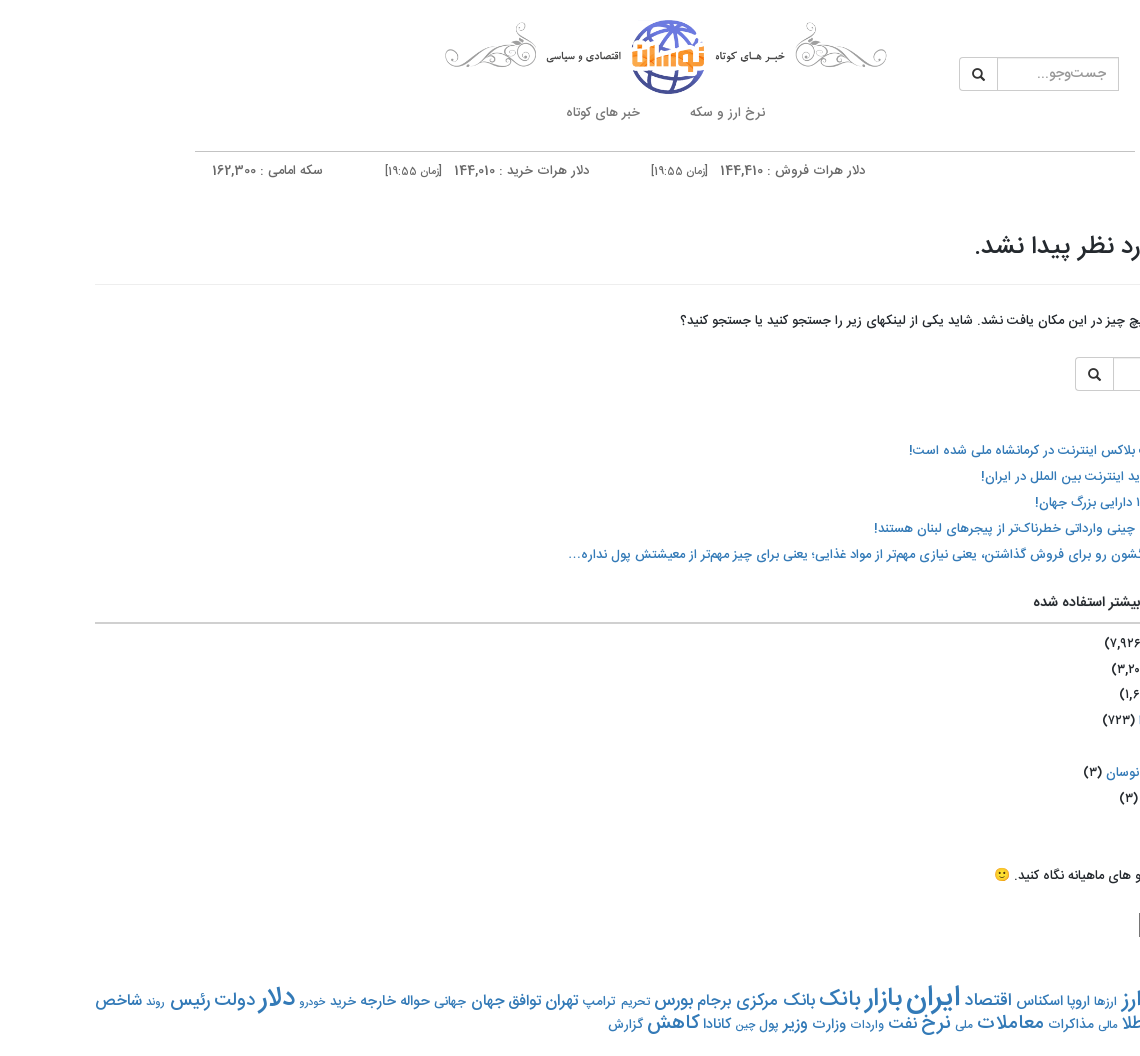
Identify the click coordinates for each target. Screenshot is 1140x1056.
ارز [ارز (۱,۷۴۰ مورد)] (1036, 1000)
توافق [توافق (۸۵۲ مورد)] (429, 1001)
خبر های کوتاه (508, 113)
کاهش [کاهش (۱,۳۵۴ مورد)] (578, 1024)
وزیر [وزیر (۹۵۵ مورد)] (700, 1024)
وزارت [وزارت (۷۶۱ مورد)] (734, 1025)
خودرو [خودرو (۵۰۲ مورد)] (217, 1002)
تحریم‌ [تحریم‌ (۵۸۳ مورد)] (540, 1002)
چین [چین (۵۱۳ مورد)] (650, 1026)
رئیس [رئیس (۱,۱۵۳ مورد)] (95, 1001)
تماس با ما (1100, 655)
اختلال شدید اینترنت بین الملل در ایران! (993, 477)
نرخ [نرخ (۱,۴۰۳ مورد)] (841, 1023)
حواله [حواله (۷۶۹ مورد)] (320, 1002)
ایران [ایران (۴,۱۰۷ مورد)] (838, 998)
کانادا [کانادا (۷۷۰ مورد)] (622, 1025)
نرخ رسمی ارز (1100, 534)
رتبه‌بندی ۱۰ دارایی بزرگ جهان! (1020, 503)
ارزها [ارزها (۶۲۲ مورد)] (1010, 1002)
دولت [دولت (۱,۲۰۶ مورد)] (139, 1001)
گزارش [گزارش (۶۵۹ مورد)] (530, 1025)
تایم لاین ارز (1100, 312)
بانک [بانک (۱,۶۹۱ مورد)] (745, 1000)
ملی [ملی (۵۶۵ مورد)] (869, 1025)
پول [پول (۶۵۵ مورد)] (674, 1025)
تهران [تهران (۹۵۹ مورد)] (467, 1001)
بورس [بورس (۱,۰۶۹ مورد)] (578, 1001)
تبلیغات (1100, 701)
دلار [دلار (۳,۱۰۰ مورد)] (182, 999)
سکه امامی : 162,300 (122, 171)
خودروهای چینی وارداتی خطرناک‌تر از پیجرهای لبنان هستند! (939, 529)
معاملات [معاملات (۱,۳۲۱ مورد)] (915, 1024)
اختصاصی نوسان (1055, 773)
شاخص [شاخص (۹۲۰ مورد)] (23, 1001)
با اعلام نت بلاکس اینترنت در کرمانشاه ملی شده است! (957, 451)
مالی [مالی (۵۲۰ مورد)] (1012, 1025)
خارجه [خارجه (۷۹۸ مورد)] (283, 1002)
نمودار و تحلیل (1100, 600)
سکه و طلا (1100, 478)
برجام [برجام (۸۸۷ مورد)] (619, 1002)
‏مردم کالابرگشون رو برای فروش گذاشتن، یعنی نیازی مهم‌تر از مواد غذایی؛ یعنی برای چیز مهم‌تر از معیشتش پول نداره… (786, 555)
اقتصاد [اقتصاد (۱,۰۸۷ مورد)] (893, 1001)
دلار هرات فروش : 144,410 (647, 171)
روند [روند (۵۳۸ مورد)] (60, 1002)
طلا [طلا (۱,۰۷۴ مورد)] (1037, 1024)
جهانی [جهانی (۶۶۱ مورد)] (355, 1002)
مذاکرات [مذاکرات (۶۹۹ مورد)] (976, 1025)
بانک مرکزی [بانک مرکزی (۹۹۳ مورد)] (680, 1001)
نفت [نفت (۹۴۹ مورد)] (807, 1024)
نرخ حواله (1100, 433)
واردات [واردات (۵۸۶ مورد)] (772, 1025)
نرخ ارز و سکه (632, 113)
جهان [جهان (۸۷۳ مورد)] (392, 1001)
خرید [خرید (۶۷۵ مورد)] (248, 1002)
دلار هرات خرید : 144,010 (376, 171)
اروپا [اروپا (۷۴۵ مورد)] (983, 1002)
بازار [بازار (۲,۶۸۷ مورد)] (788, 999)
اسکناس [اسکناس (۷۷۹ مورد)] (944, 1002)
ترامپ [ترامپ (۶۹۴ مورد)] (504, 1002)
